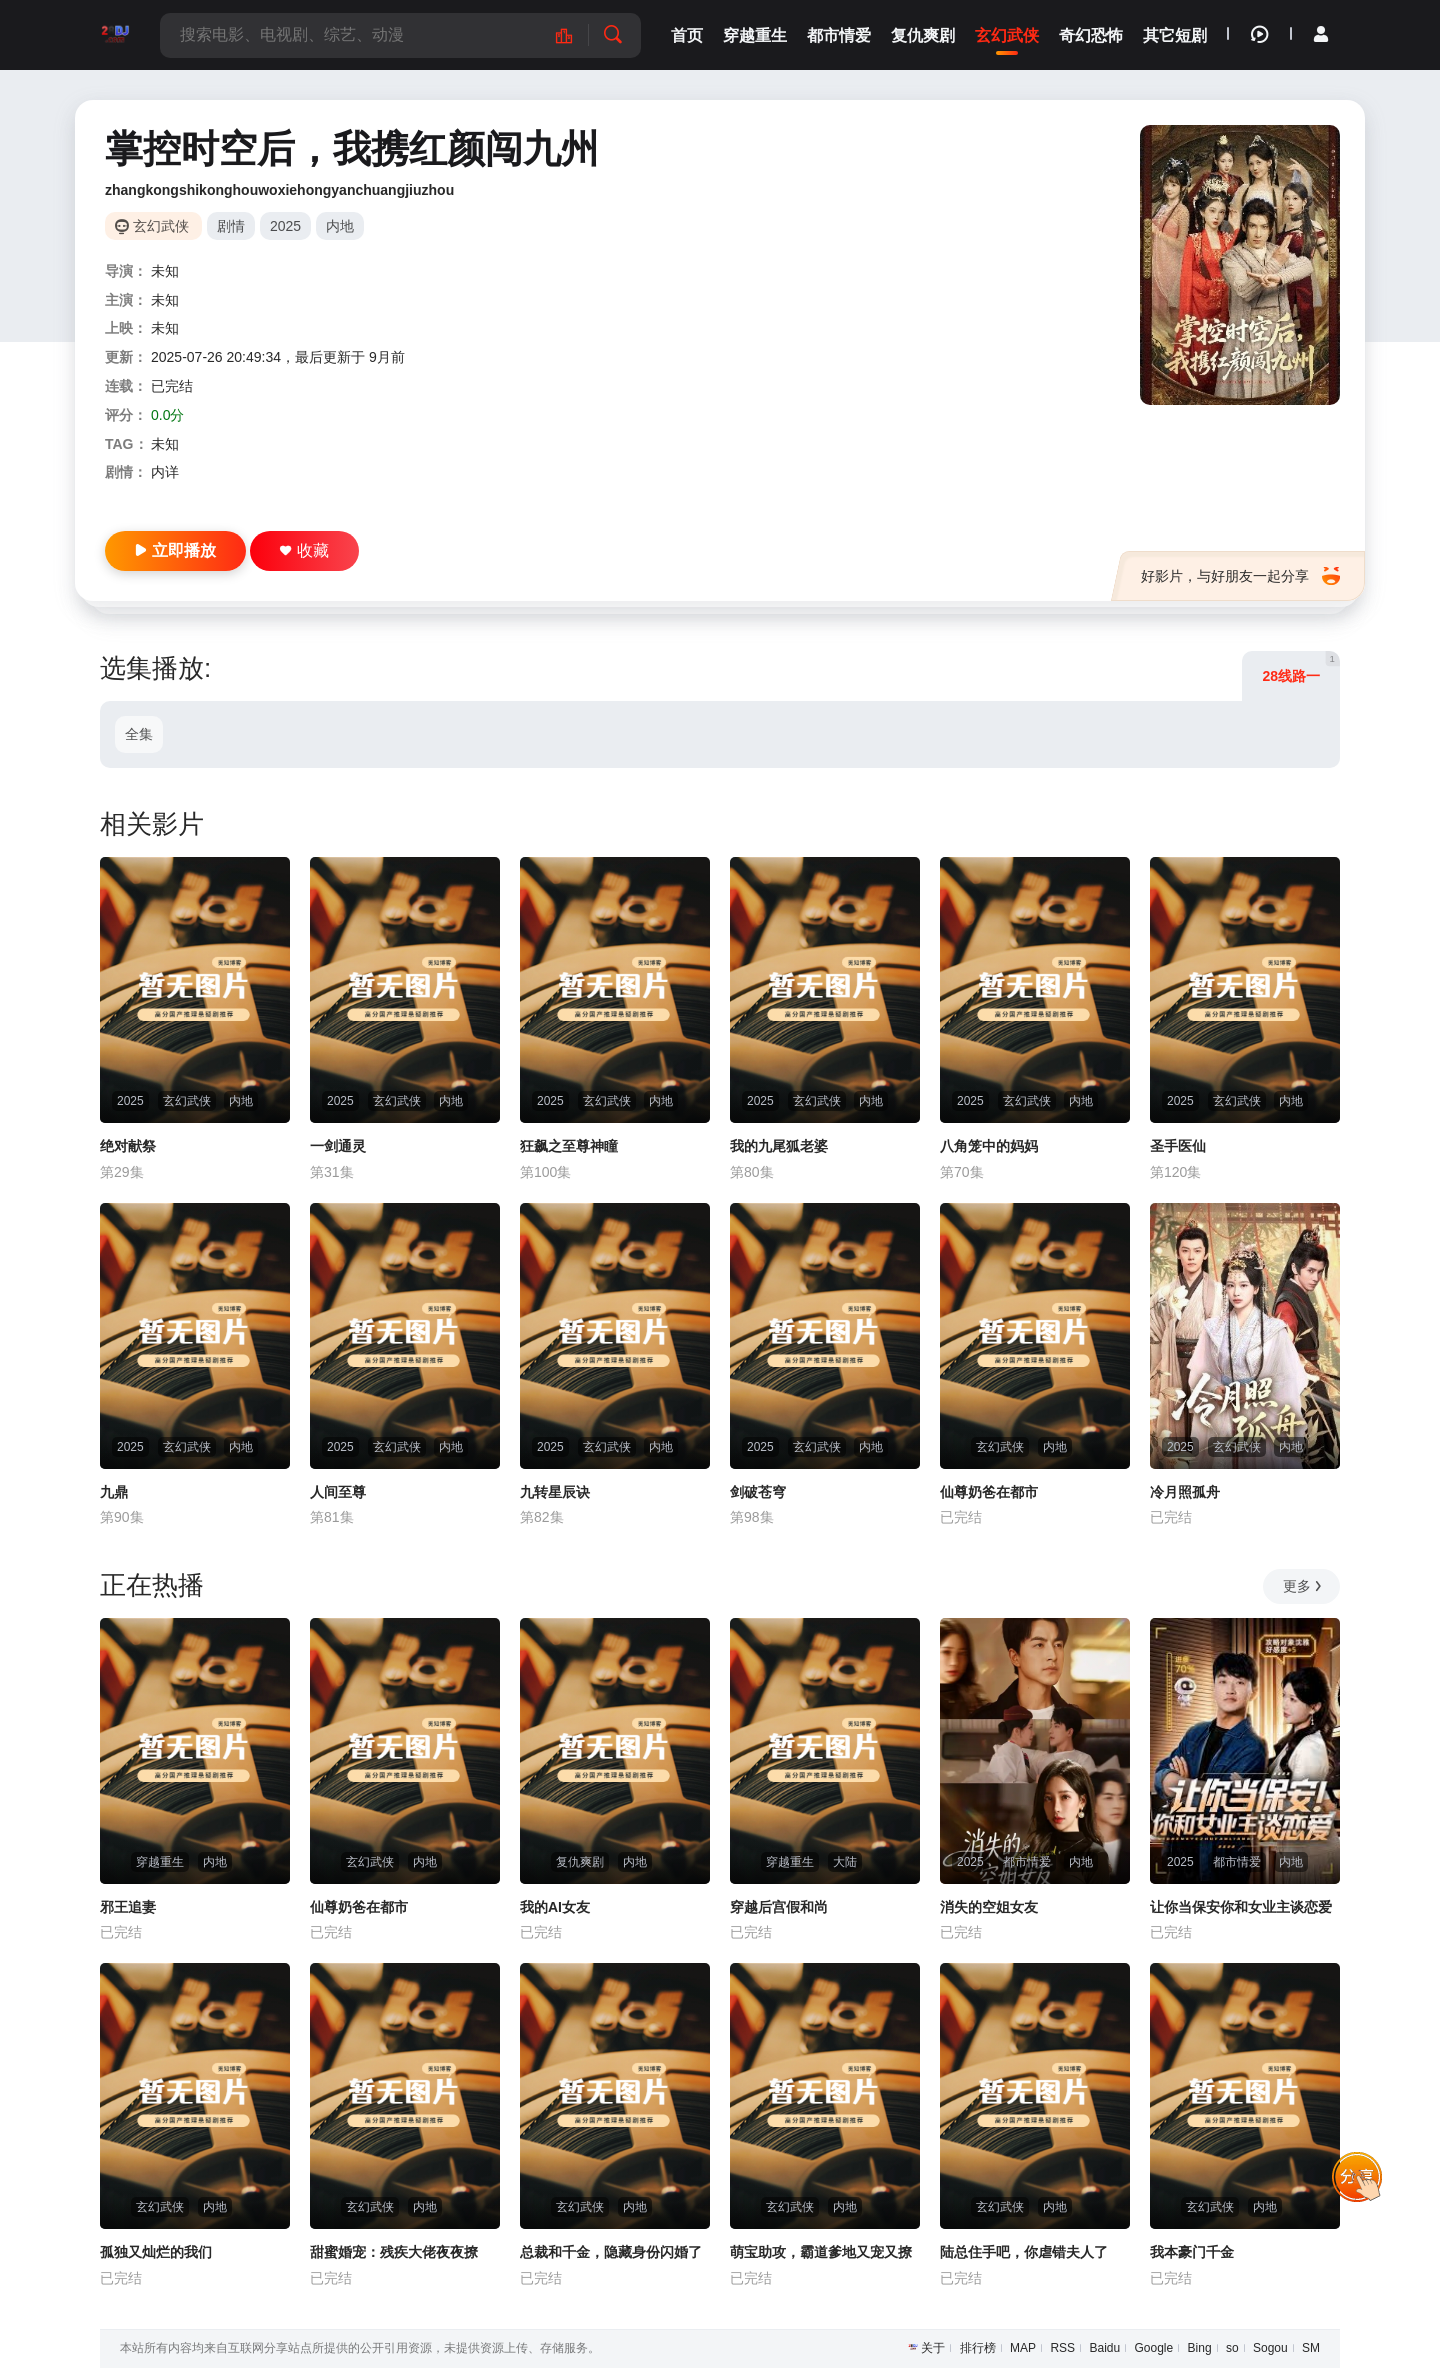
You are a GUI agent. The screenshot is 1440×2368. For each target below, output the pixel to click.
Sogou (1270, 2348)
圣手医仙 (1178, 1146)
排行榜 (978, 2348)
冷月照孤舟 (1185, 1492)
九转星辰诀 (555, 1492)
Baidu (1104, 2348)
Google (1154, 2348)
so (1232, 2348)
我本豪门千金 (1192, 2252)
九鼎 (114, 1492)
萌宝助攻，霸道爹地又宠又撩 (821, 2252)
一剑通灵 (338, 1146)
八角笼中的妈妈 (989, 1146)
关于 (933, 2348)
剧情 (231, 226)
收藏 (304, 550)
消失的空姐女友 (989, 1907)
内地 (340, 226)
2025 (285, 226)
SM (1311, 2348)
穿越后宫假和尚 (779, 1907)
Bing (1200, 2348)
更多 (1303, 1586)
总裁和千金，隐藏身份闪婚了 (611, 2252)
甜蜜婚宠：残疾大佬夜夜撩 (394, 2252)
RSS (1062, 2348)
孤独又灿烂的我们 (156, 2252)
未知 (165, 271)
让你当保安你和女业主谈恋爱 (1241, 1907)
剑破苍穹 (758, 1492)
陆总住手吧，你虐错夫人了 (1024, 2252)
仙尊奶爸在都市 (989, 1492)
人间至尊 (338, 1492)
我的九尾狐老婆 (779, 1146)
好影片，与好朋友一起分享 (1240, 576)
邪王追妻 (128, 1907)
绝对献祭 (128, 1146)
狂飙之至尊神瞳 (569, 1146)
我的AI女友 (555, 1907)
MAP (1023, 2348)
